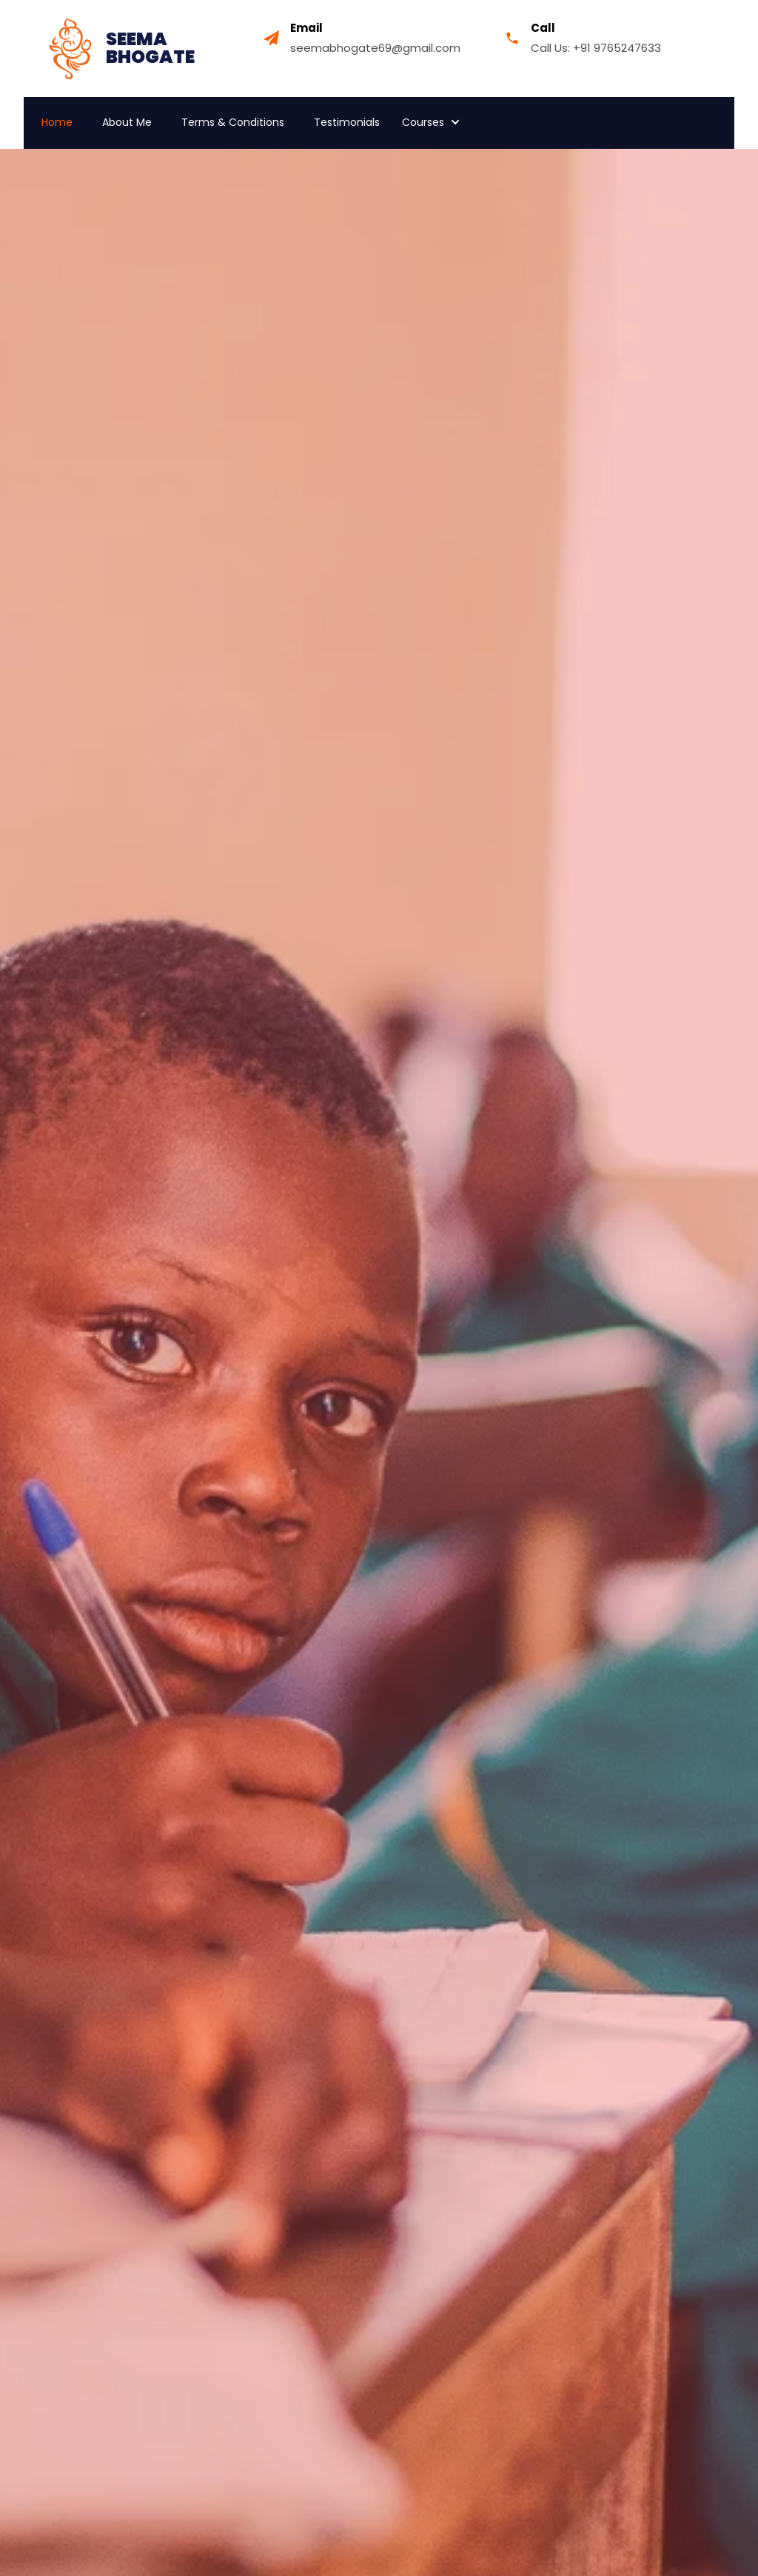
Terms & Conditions (232, 122)
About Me (127, 122)
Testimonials (347, 122)
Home (57, 122)
